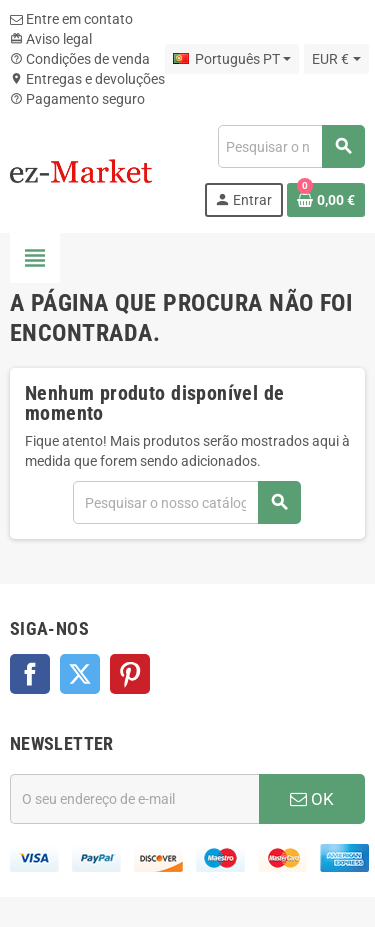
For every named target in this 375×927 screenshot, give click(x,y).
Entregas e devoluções (87, 79)
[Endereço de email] (134, 799)
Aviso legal (51, 39)
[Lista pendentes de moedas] (336, 59)
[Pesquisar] (291, 146)
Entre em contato (71, 19)
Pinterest (130, 674)
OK (312, 799)
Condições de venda (80, 59)
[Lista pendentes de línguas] (232, 59)
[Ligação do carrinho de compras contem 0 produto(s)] (326, 200)
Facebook (30, 674)
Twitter (80, 674)
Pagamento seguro (77, 99)
